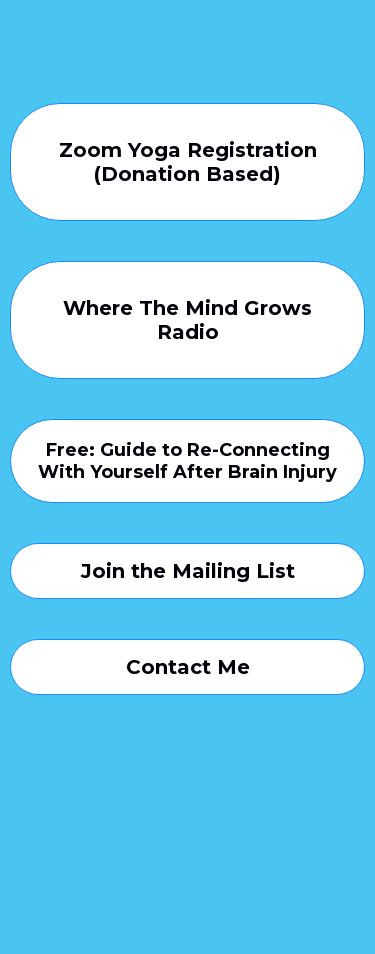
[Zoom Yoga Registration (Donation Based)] (187, 162)
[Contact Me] (187, 667)
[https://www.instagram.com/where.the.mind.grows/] (187, 784)
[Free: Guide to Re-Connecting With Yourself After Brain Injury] (187, 461)
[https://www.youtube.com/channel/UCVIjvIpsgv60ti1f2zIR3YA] (187, 822)
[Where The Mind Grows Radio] (187, 320)
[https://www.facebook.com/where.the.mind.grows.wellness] (187, 860)
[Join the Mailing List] (187, 571)
